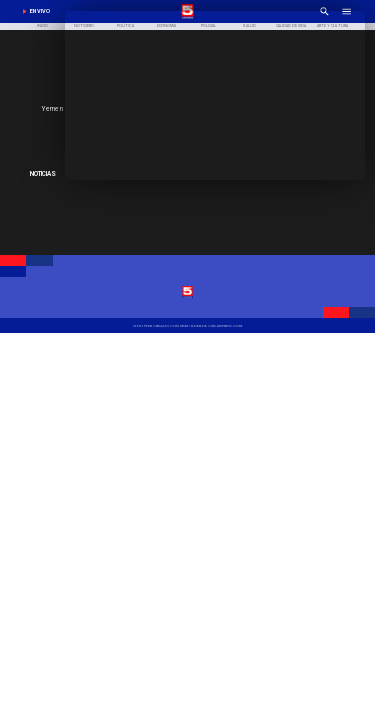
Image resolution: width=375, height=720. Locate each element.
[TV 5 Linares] (187, 326)
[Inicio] (43, 27)
